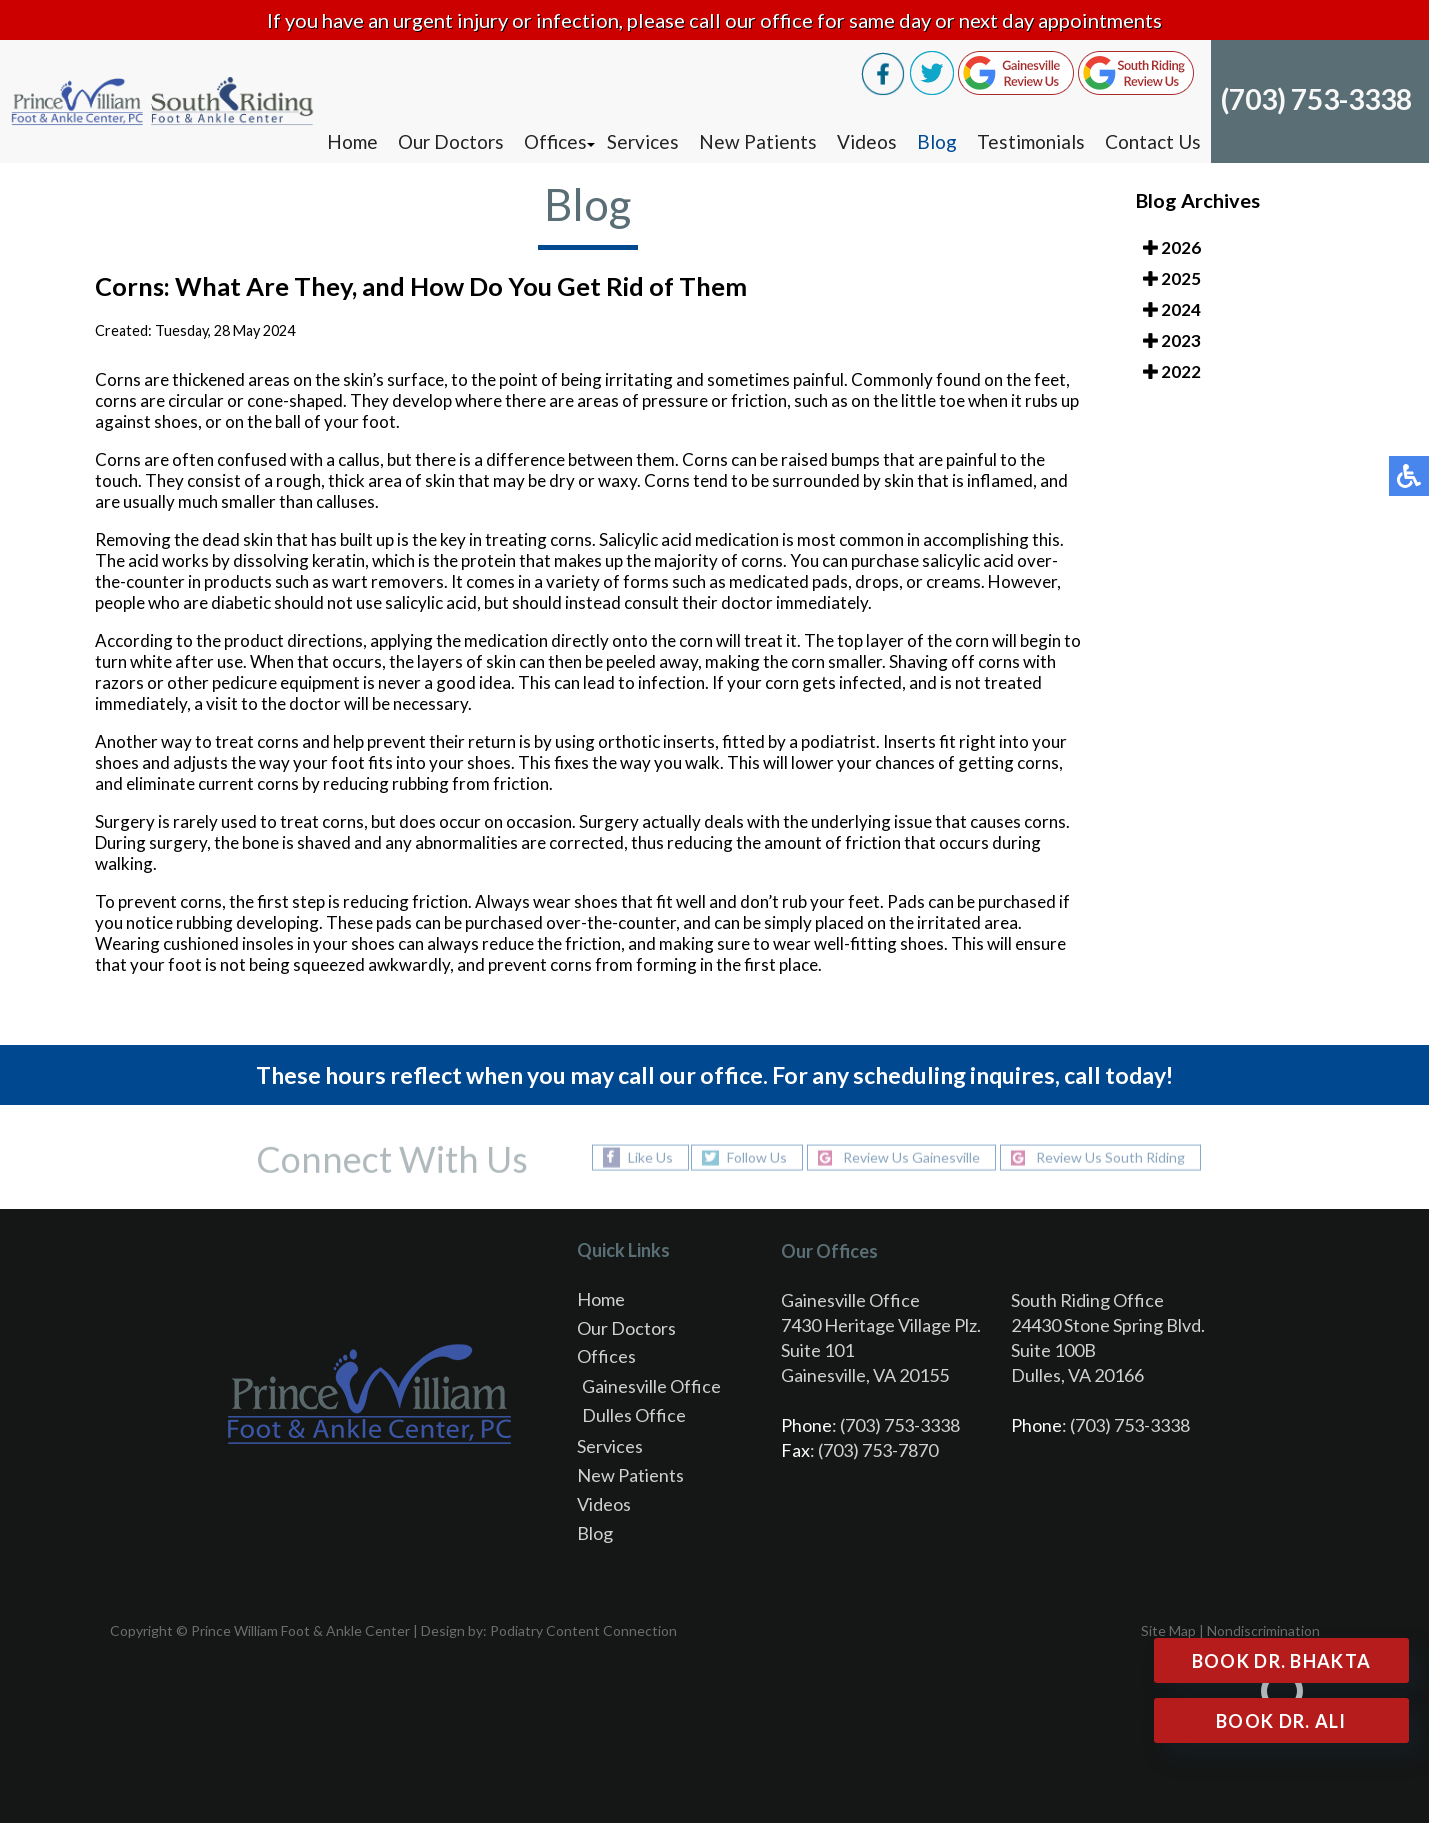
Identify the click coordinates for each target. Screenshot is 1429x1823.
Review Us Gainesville (911, 1157)
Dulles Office (634, 1415)
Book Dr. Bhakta (1282, 1661)
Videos (867, 141)
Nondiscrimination (1263, 1630)
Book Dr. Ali (1281, 1721)
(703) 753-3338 (1316, 99)
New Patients (758, 141)
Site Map (1168, 1630)
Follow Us (757, 1157)
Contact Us (1153, 141)
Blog (937, 141)
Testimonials (1031, 141)
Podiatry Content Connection (583, 1630)
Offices (555, 141)
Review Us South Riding (1110, 1157)
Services (643, 141)
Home (352, 141)
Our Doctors (451, 141)
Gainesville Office (651, 1386)
